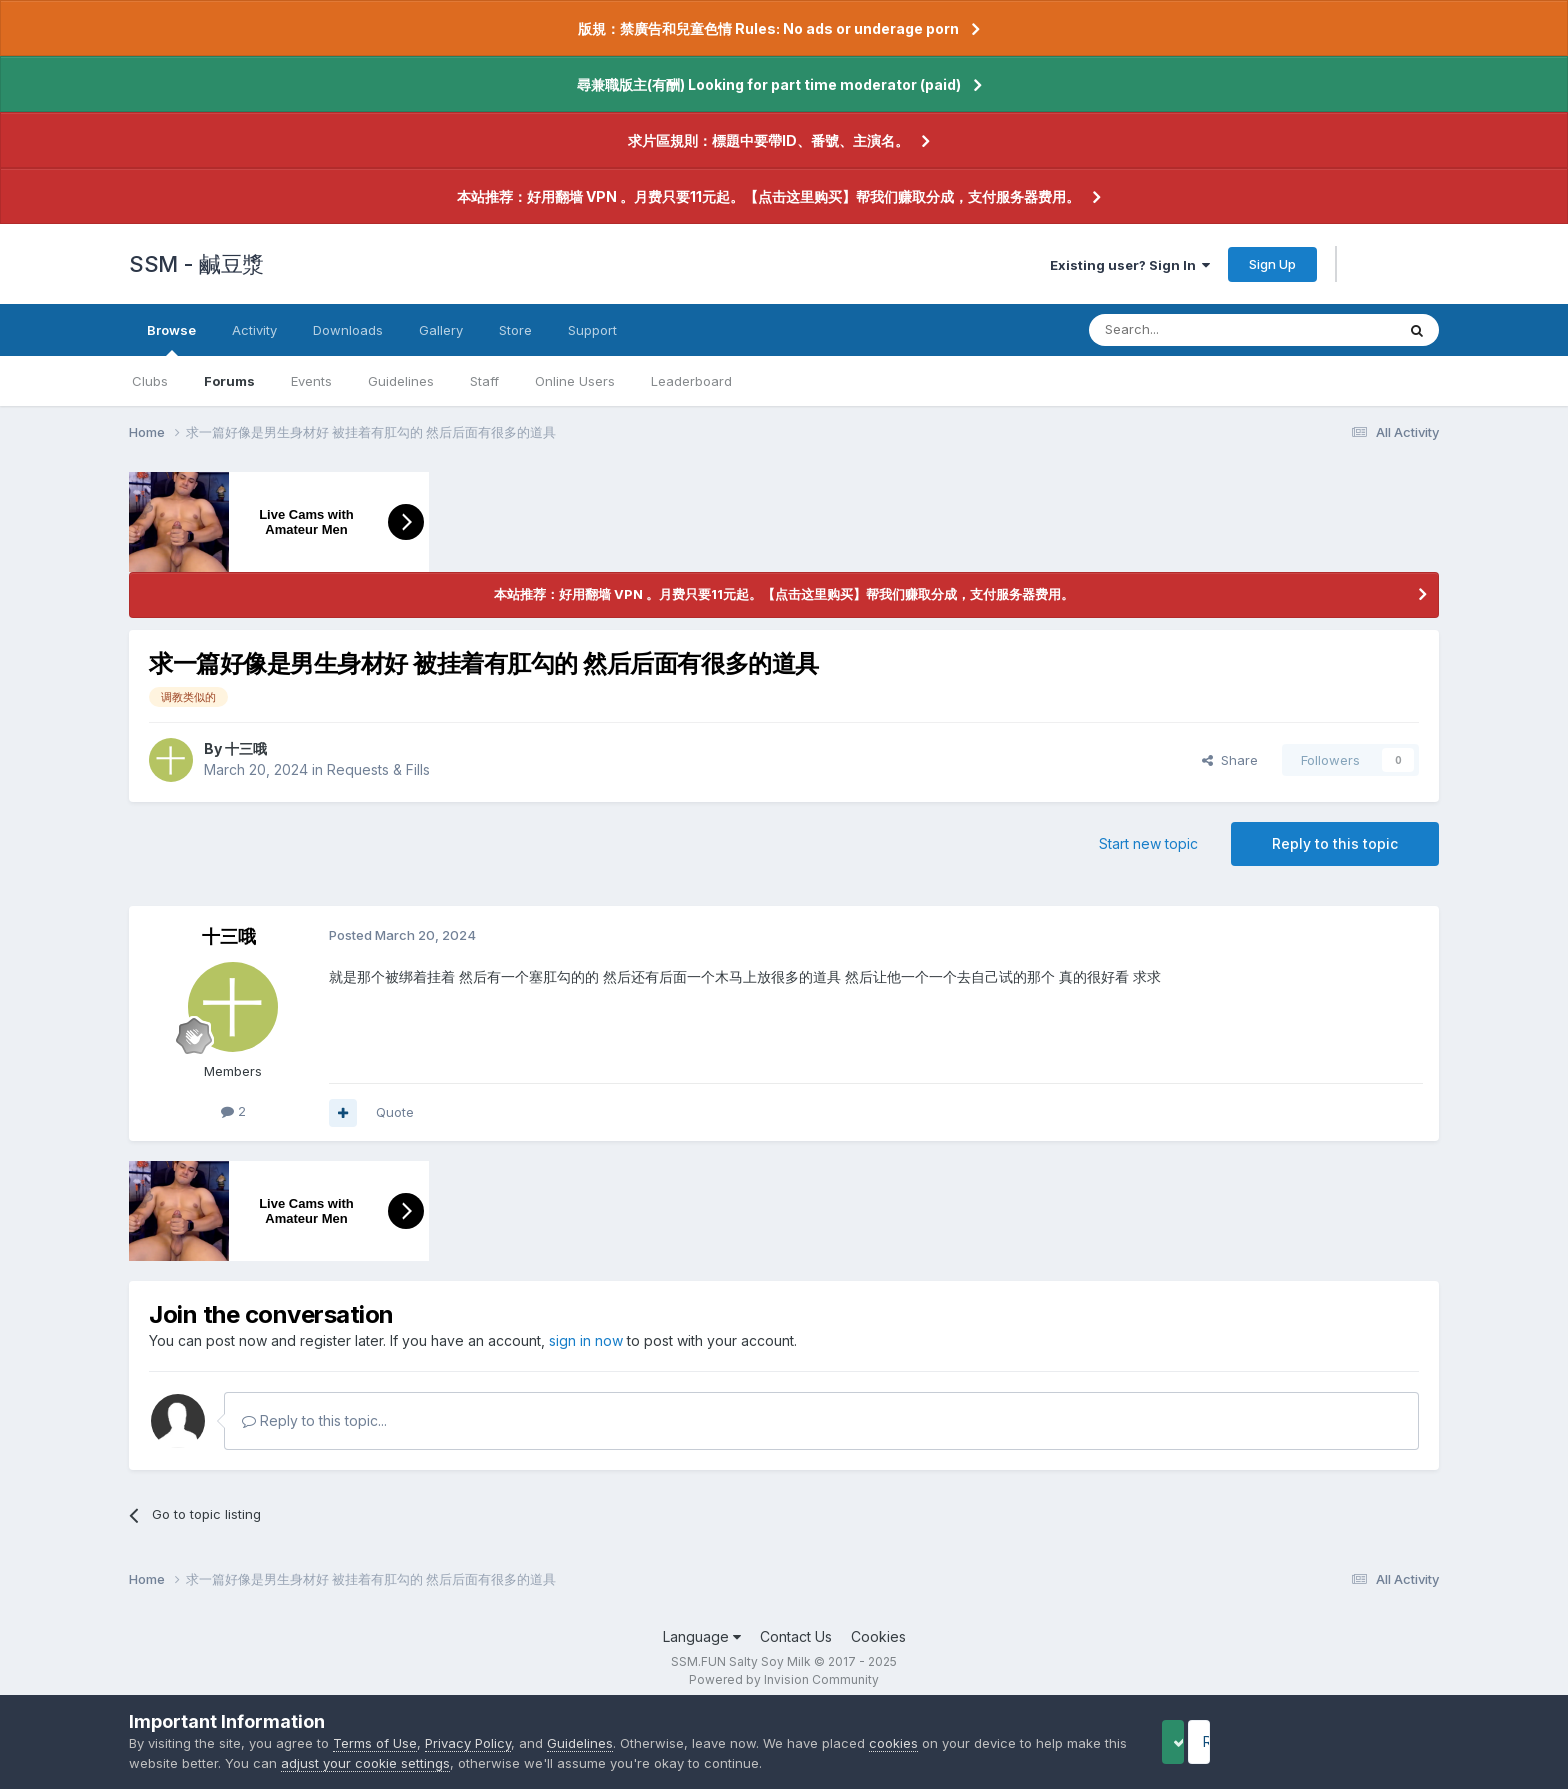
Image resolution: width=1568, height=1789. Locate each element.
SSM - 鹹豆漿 (196, 264)
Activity (254, 330)
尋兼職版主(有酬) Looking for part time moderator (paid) (769, 84)
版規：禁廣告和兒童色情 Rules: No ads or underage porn (768, 28)
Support (592, 330)
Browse (171, 339)
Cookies (878, 1636)
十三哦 (246, 748)
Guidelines (401, 381)
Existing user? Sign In (1130, 265)
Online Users (575, 381)
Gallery (441, 330)
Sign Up (1272, 264)
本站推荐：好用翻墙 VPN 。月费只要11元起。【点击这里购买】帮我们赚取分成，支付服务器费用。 (768, 196)
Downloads (348, 330)
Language (702, 1636)
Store (515, 330)
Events (311, 381)
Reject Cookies (1365, 1741)
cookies (893, 1743)
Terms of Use (375, 1743)
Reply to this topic (1335, 843)
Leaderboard (691, 381)
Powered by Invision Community (784, 1679)
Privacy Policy (468, 1743)
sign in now (586, 1340)
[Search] (1191, 330)
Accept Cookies (1205, 1741)
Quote (395, 1112)
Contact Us (796, 1636)
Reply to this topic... (314, 1420)
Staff (484, 381)
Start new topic (1148, 843)
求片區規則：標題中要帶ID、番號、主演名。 (768, 140)
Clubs (150, 381)
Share (1230, 760)
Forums (229, 381)
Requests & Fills (378, 769)
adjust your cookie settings (429, 1763)
